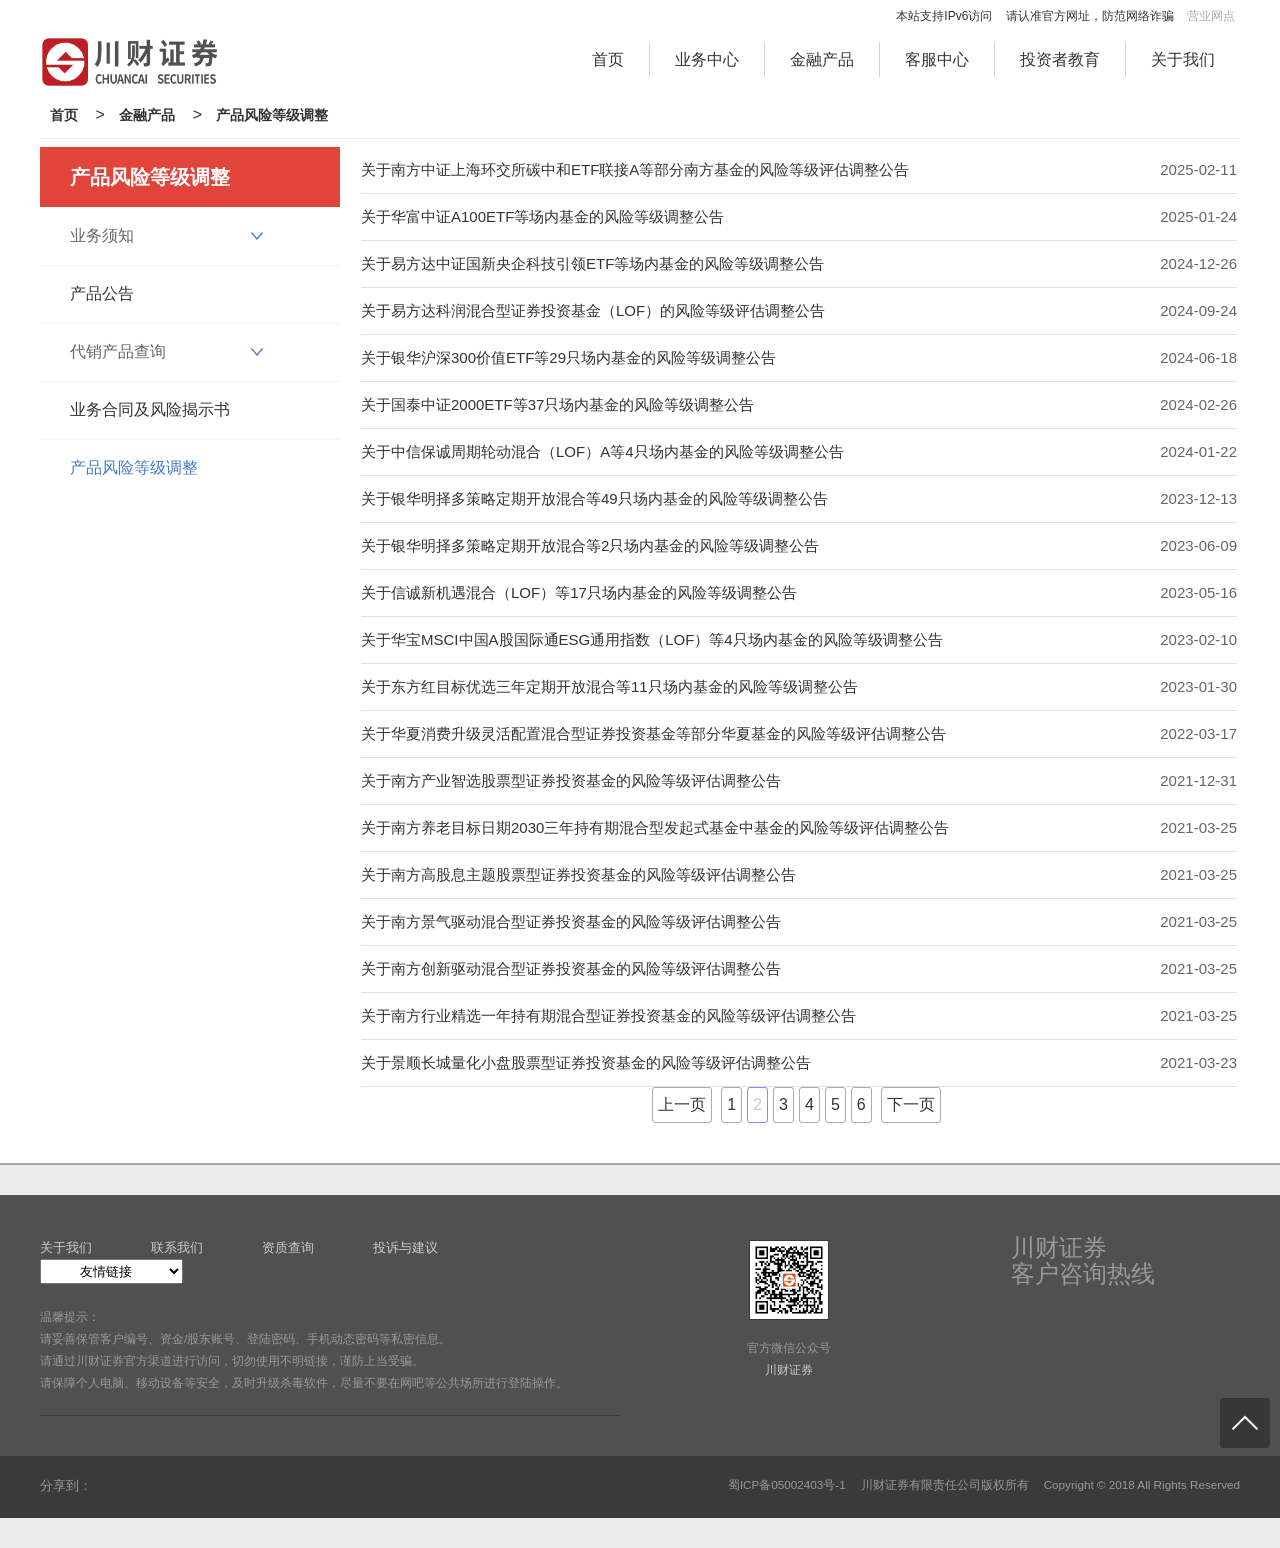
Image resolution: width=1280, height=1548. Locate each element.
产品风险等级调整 (272, 115)
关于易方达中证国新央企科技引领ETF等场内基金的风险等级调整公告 (592, 263)
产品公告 (102, 293)
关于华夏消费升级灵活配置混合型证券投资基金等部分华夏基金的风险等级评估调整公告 (653, 733)
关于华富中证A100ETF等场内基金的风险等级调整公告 (542, 216)
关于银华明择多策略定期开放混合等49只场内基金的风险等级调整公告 (594, 498)
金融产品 (822, 59)
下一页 (911, 1104)
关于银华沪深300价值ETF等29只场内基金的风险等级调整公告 (568, 357)
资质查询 (288, 1247)
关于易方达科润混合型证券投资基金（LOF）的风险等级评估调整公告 (593, 310)
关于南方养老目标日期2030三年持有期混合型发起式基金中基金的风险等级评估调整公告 (655, 827)
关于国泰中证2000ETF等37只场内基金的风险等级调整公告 (557, 404)
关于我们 (1183, 59)
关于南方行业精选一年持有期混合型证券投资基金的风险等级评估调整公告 (608, 1015)
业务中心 (707, 59)
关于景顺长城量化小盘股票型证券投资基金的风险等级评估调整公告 (586, 1062)
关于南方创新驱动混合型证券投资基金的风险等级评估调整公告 (571, 968)
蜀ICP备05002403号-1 (787, 1484)
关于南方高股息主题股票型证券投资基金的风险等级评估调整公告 (578, 874)
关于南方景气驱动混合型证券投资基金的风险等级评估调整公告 (571, 921)
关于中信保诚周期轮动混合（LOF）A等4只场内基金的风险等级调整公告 (602, 451)
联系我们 (177, 1247)
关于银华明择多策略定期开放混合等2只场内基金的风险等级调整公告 (590, 545)
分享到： (66, 1485)
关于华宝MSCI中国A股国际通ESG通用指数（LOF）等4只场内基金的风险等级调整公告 (652, 639)
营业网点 (1211, 16)
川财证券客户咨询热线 (1083, 1261)
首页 (608, 59)
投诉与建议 (405, 1247)
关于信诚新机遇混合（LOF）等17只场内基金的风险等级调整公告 (579, 592)
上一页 (682, 1104)
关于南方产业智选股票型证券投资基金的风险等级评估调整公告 (571, 780)
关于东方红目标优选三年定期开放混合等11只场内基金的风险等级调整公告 (609, 686)
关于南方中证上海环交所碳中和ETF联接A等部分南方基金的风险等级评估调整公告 (635, 169)
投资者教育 (1060, 59)
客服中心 (937, 59)
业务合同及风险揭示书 (150, 409)
